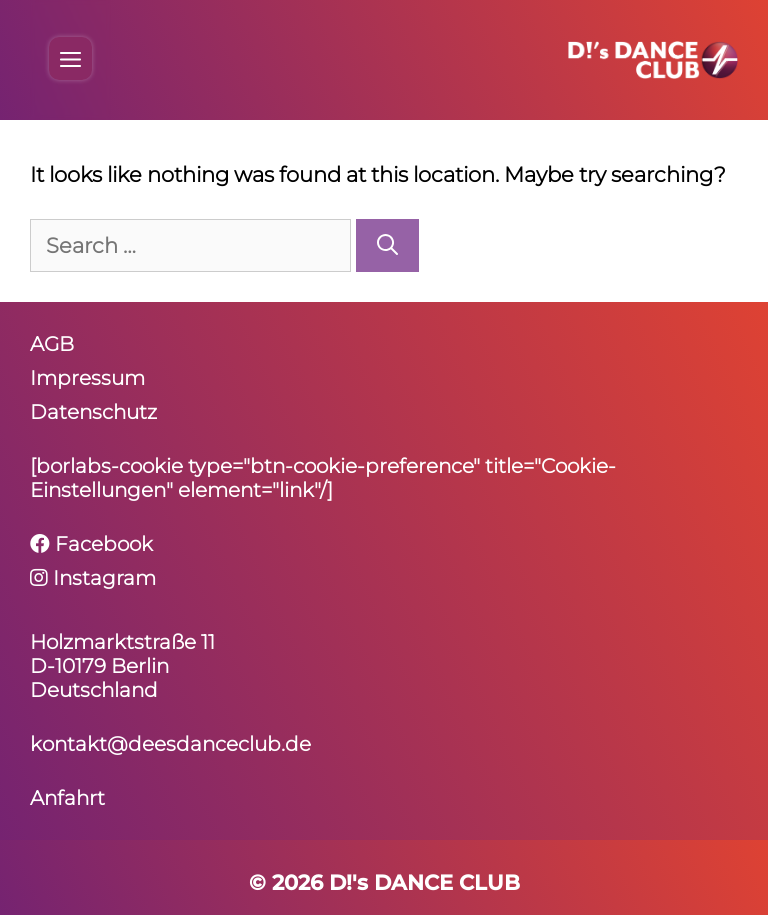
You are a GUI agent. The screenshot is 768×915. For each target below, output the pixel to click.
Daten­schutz (93, 412)
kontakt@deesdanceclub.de (170, 744)
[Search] (387, 246)
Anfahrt (67, 798)
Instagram (93, 578)
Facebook (91, 544)
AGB (52, 344)
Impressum (87, 378)
